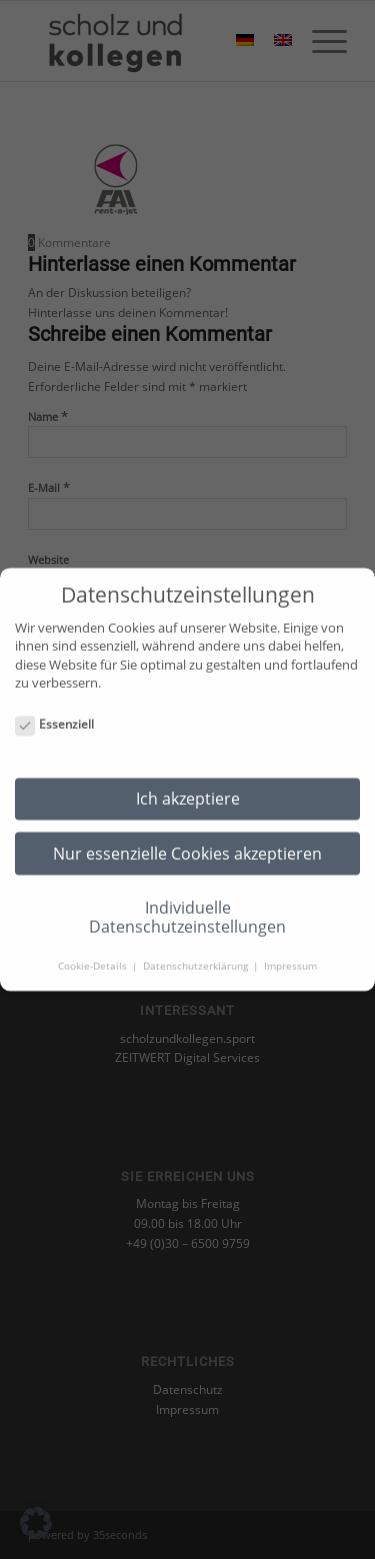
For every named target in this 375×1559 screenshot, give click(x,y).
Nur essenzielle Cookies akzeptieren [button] (187, 843)
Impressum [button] (290, 956)
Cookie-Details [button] (94, 956)
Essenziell (54, 715)
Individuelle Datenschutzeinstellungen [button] (187, 907)
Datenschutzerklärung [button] (197, 956)
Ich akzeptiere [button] (188, 789)
